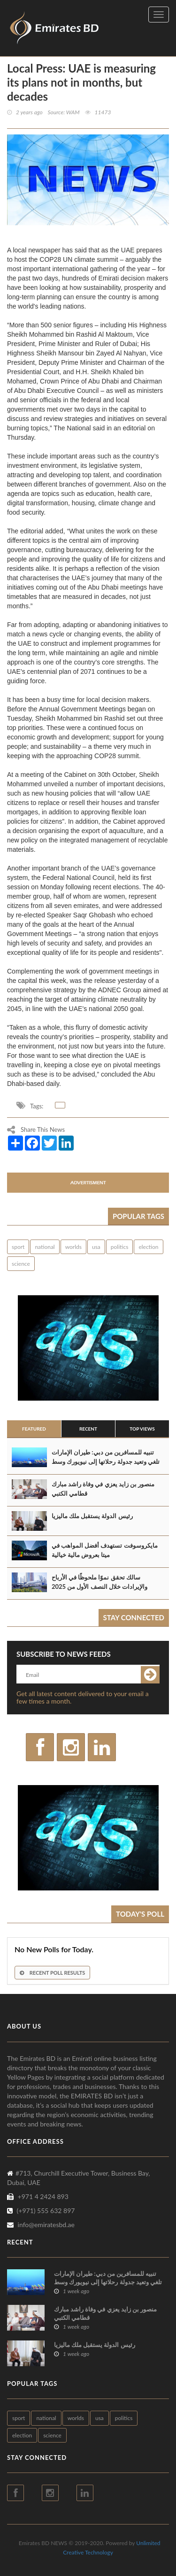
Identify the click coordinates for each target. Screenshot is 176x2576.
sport (18, 1246)
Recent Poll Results (52, 1973)
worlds (73, 1246)
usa (96, 1246)
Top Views (142, 1429)
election (148, 1246)
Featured (34, 1429)
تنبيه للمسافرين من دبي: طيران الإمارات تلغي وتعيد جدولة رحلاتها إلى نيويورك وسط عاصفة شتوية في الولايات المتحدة (106, 1461)
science (21, 1263)
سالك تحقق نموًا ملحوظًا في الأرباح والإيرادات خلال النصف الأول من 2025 (99, 1581)
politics (120, 1246)
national (44, 1246)
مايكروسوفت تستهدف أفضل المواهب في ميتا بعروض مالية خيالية (105, 1550)
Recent (88, 1429)
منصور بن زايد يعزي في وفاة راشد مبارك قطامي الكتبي (103, 1488)
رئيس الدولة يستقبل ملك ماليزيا (92, 1516)
